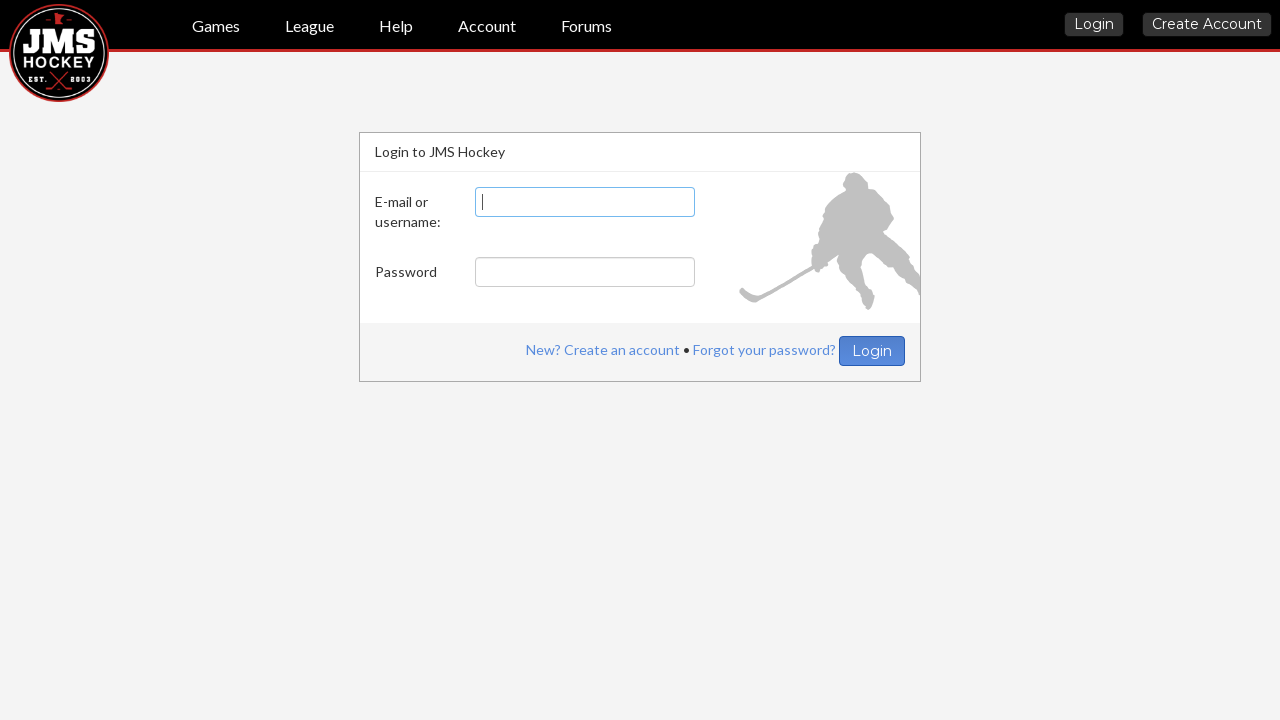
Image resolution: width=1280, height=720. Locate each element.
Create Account (1207, 24)
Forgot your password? (764, 349)
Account (487, 25)
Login (1094, 24)
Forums (586, 25)
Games (216, 25)
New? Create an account (603, 349)
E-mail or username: (408, 211)
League (309, 25)
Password (406, 271)
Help (396, 25)
